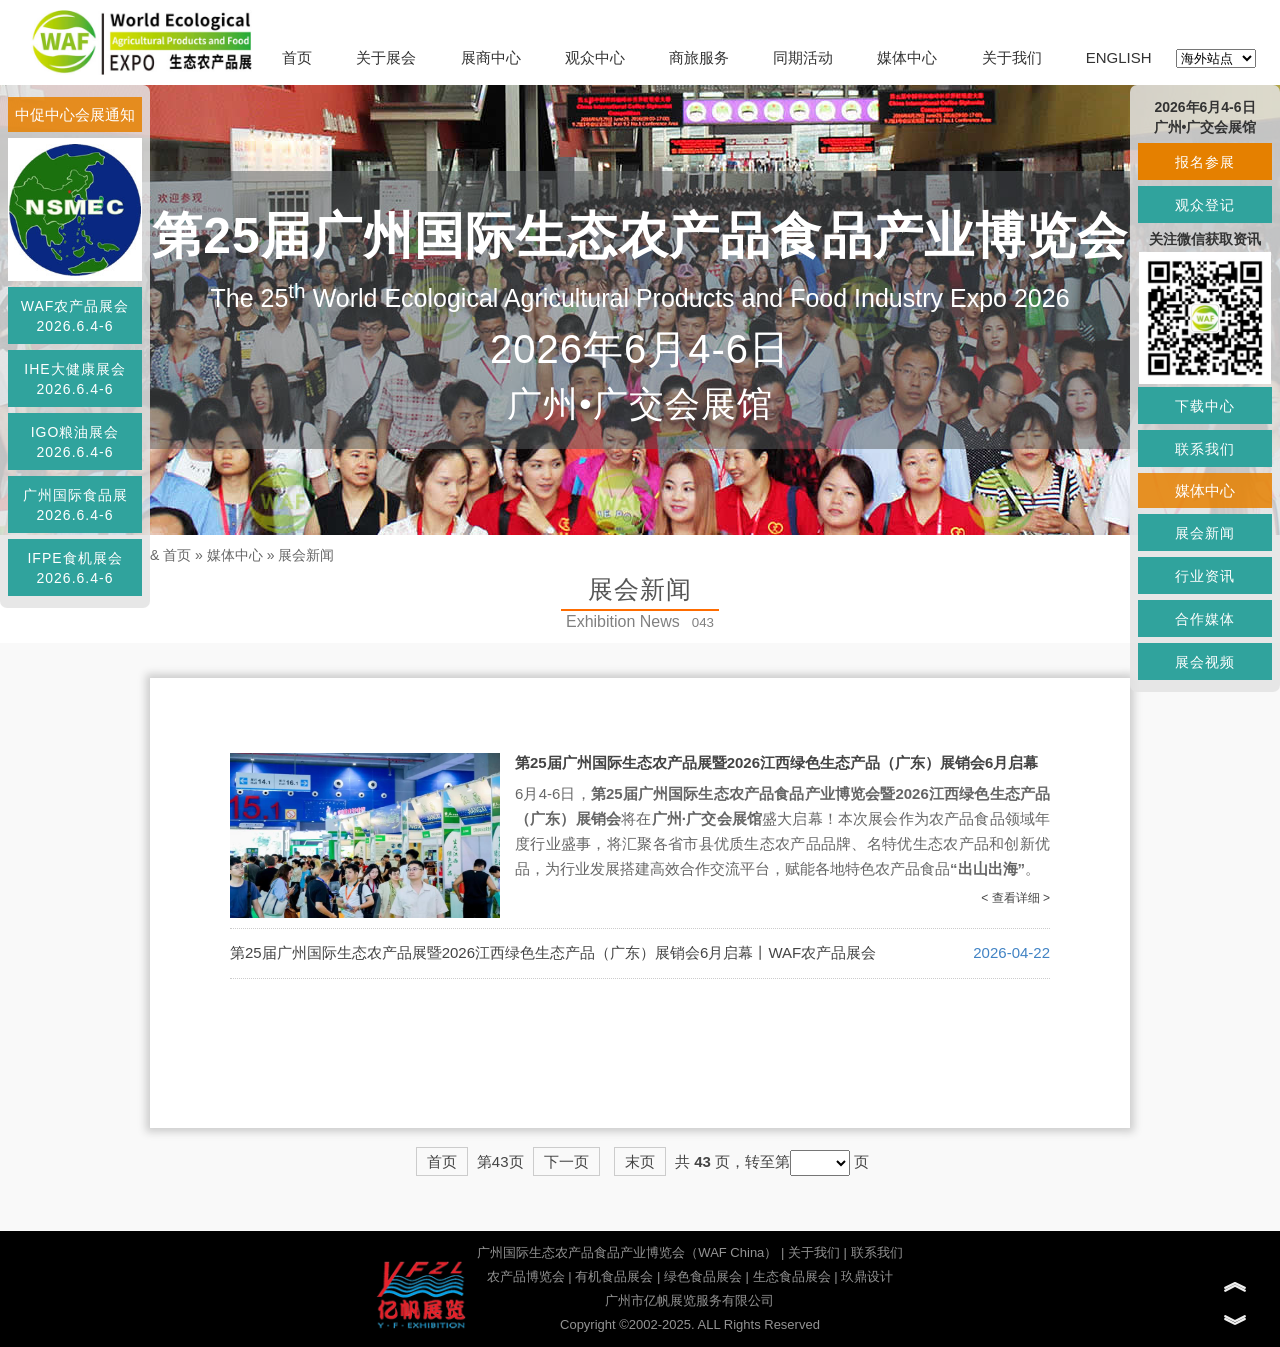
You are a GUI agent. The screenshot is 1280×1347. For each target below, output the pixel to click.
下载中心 (1205, 406)
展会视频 (1205, 662)
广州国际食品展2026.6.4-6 (75, 505)
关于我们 (1012, 57)
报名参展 (1205, 162)
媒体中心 (907, 57)
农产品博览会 (526, 1276)
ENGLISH (1119, 57)
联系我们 (877, 1252)
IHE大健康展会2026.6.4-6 (74, 379)
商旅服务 (699, 57)
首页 (297, 57)
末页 (640, 1161)
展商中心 (491, 57)
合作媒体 (1205, 619)
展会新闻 (306, 555)
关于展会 (386, 57)
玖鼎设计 (867, 1276)
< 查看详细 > (1015, 898)
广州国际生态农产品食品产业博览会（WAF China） (627, 1252)
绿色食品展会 (703, 1276)
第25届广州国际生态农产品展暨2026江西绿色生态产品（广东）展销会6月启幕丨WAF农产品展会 (553, 952)
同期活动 (803, 57)
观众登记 (1205, 205)
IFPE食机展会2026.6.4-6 (74, 568)
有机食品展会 (614, 1276)
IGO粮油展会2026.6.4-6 (75, 442)
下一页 (566, 1161)
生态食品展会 (792, 1276)
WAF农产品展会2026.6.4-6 (75, 316)
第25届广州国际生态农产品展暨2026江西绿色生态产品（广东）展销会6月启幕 (776, 762)
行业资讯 (1205, 576)
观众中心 (595, 57)
